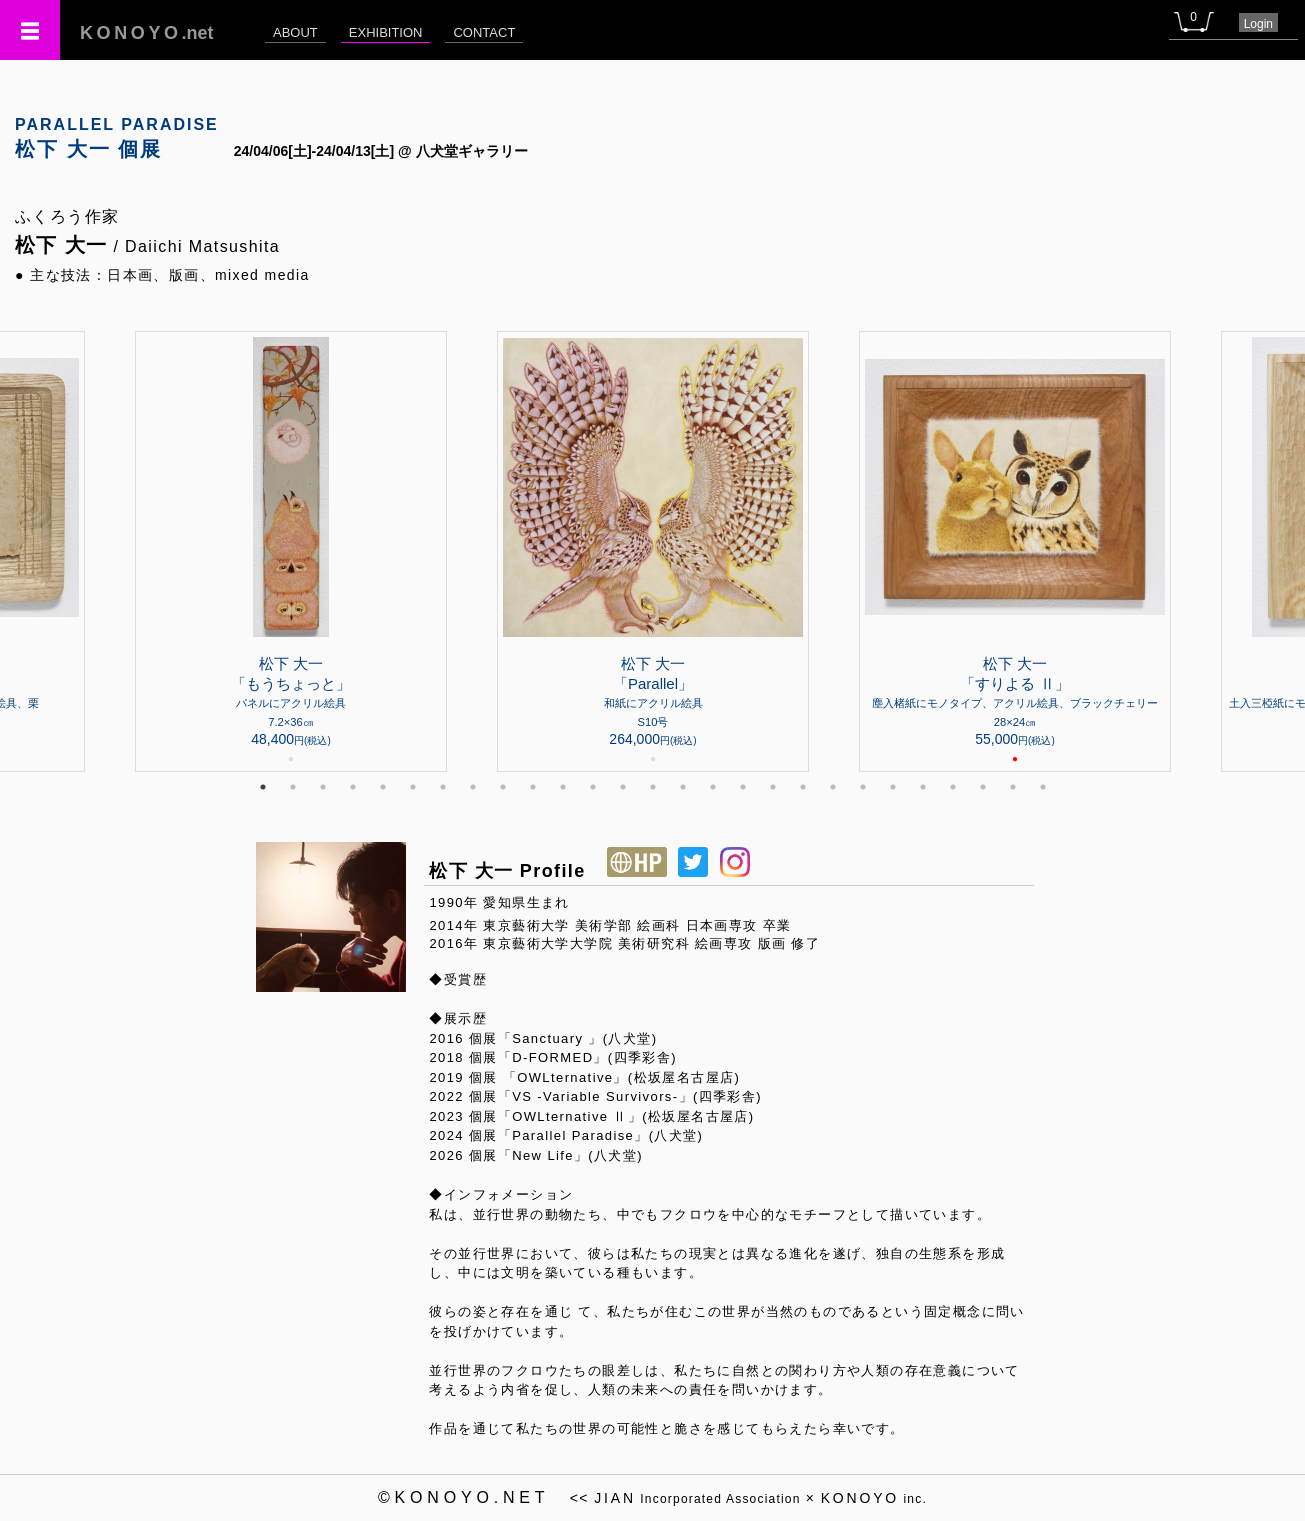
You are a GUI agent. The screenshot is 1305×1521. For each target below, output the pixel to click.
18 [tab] (773, 787)
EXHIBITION (386, 32)
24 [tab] (953, 787)
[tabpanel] (653, 551)
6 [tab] (413, 787)
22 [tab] (893, 787)
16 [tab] (713, 787)
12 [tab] (593, 787)
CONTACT (484, 32)
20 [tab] (833, 787)
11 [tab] (563, 787)
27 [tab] (1043, 787)
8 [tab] (473, 787)
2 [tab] (293, 787)
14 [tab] (653, 787)
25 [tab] (983, 787)
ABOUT (295, 32)
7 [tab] (443, 787)
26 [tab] (1013, 787)
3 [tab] (323, 787)
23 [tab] (923, 787)
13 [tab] (623, 787)
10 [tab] (533, 787)
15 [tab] (683, 787)
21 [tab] (863, 787)
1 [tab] (263, 787)
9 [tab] (503, 787)
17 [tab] (743, 787)
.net (147, 33)
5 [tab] (383, 787)
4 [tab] (353, 787)
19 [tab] (803, 787)
